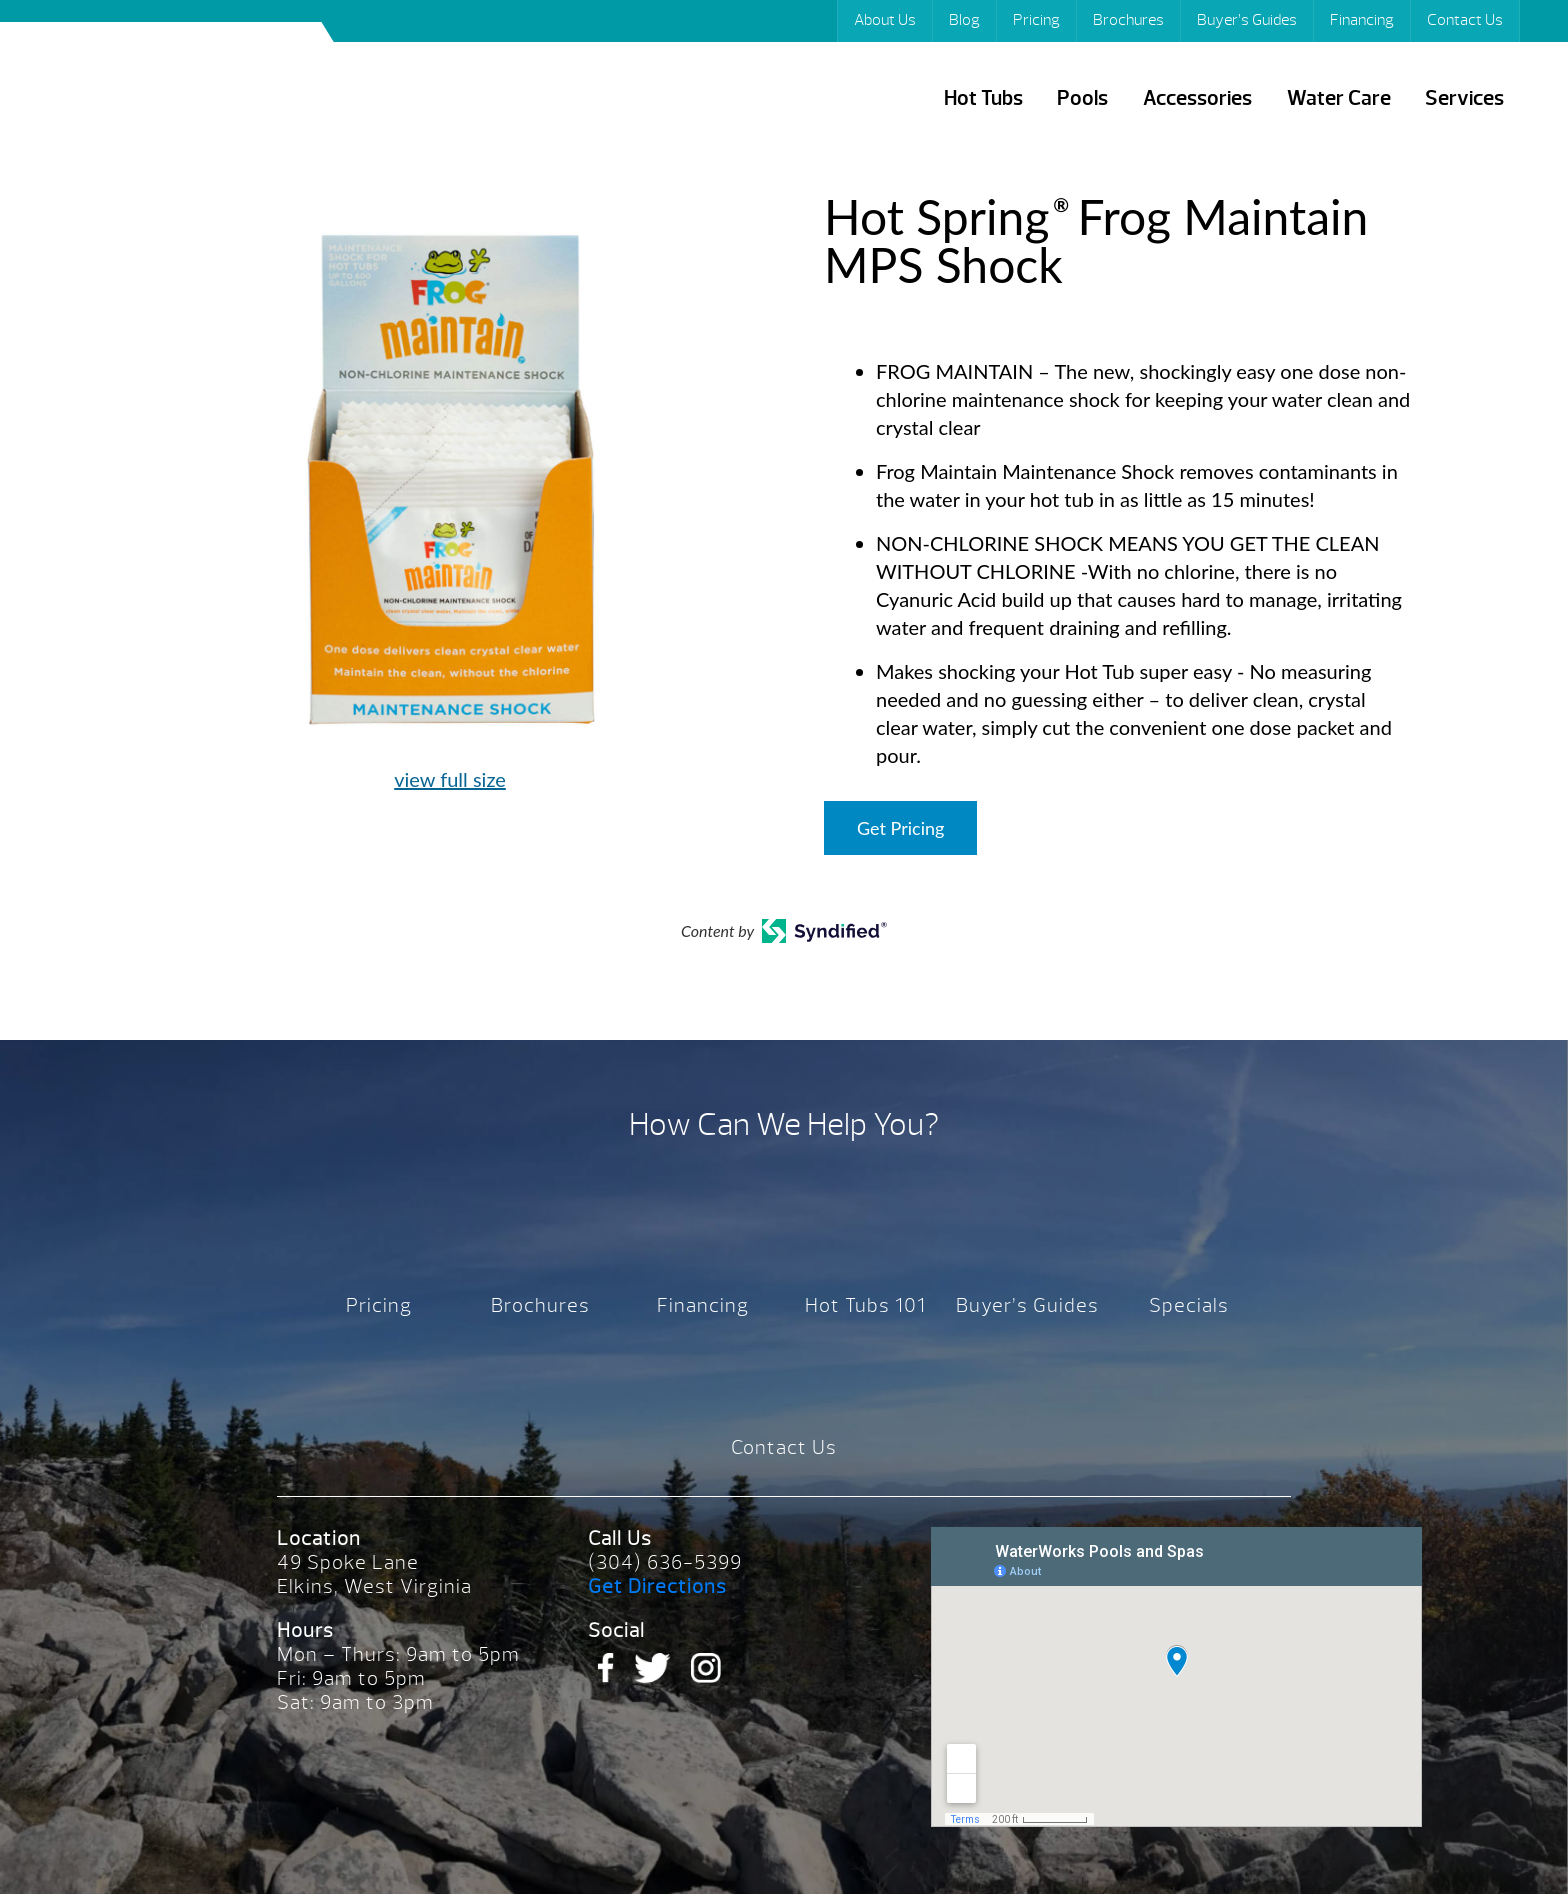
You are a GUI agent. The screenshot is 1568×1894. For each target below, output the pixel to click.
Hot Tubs (983, 98)
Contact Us (1465, 20)
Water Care (1339, 98)
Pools (1082, 98)
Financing (1362, 20)
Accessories (1197, 98)
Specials (1189, 1305)
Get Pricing (900, 828)
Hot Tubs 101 (865, 1305)
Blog (964, 20)
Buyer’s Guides (1247, 20)
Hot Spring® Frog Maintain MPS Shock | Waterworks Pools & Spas (177, 88)
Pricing (1036, 20)
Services (1464, 98)
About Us (885, 20)
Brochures (1128, 20)
